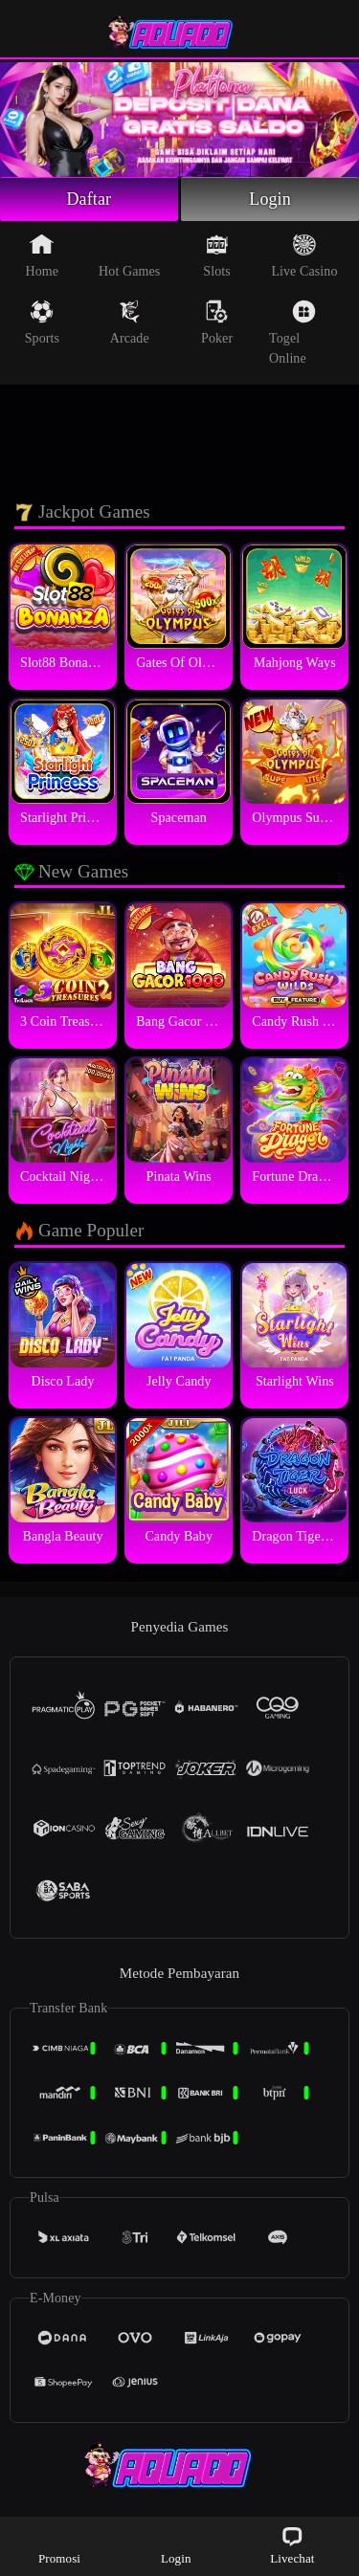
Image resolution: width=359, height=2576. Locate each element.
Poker (217, 322)
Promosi (59, 2544)
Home (42, 255)
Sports (42, 322)
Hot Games (129, 255)
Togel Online (292, 333)
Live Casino (304, 255)
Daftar (89, 199)
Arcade (129, 322)
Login (270, 199)
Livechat (292, 2544)
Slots (217, 255)
